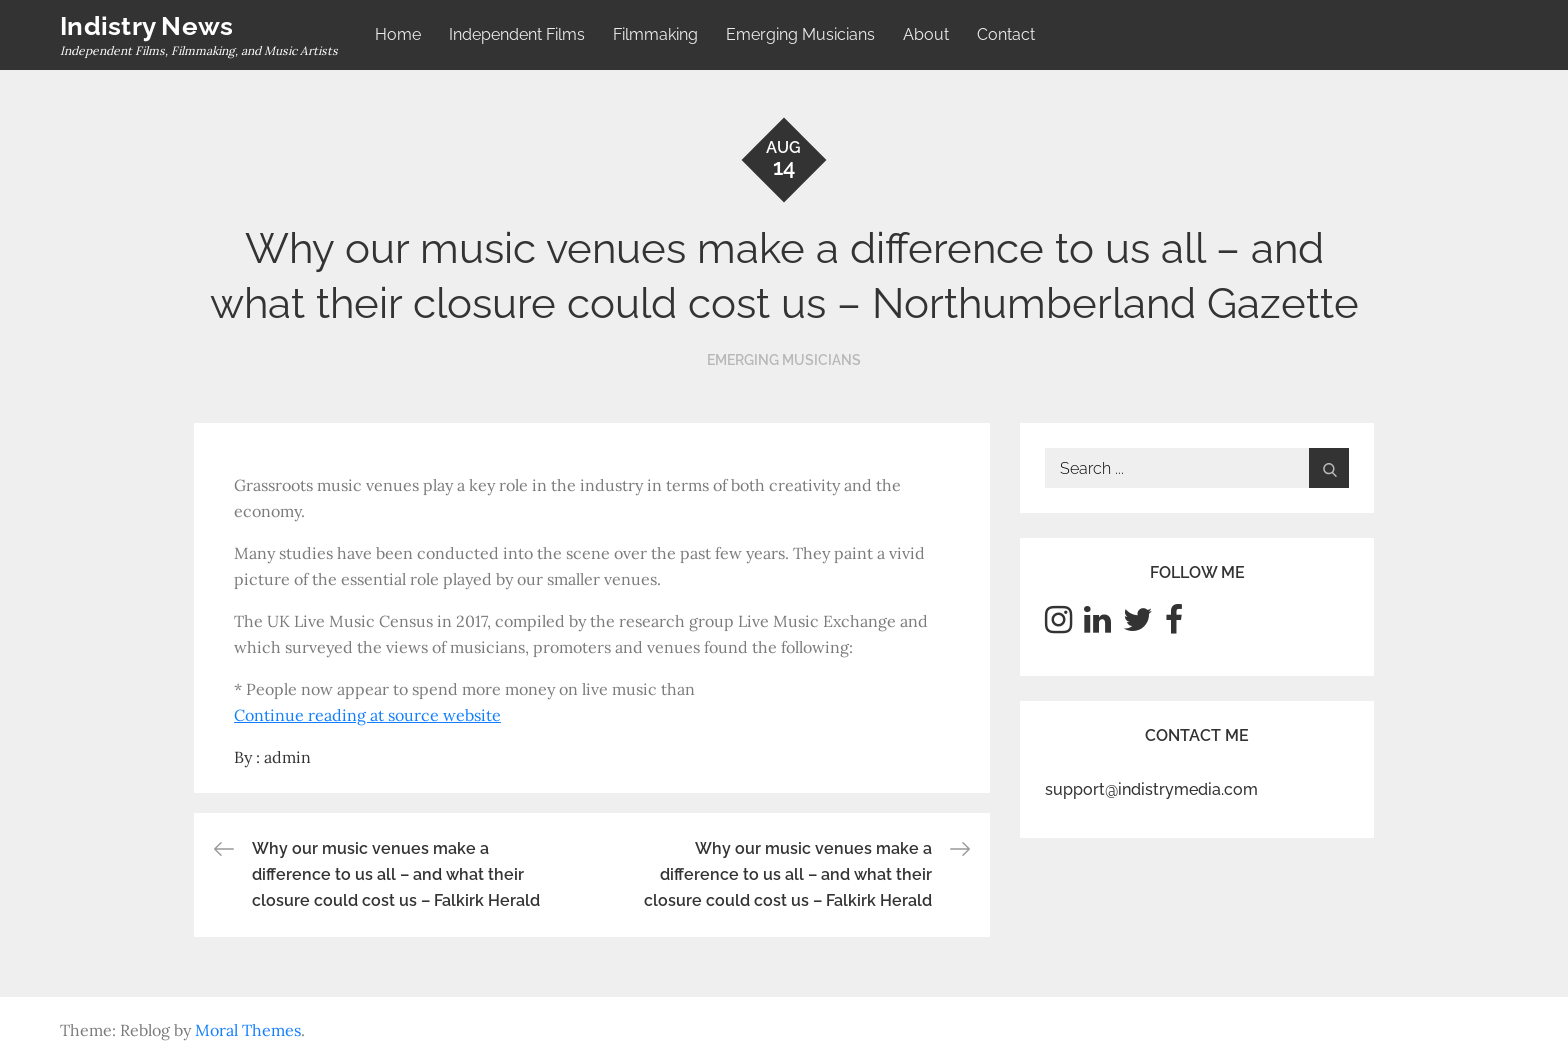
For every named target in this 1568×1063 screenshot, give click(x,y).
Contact (1006, 34)
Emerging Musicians (800, 34)
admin (287, 757)
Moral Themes (248, 1030)
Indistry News (146, 26)
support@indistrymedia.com (1151, 789)
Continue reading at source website (367, 715)
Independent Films (517, 34)
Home (398, 34)
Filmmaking (655, 34)
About (926, 34)
